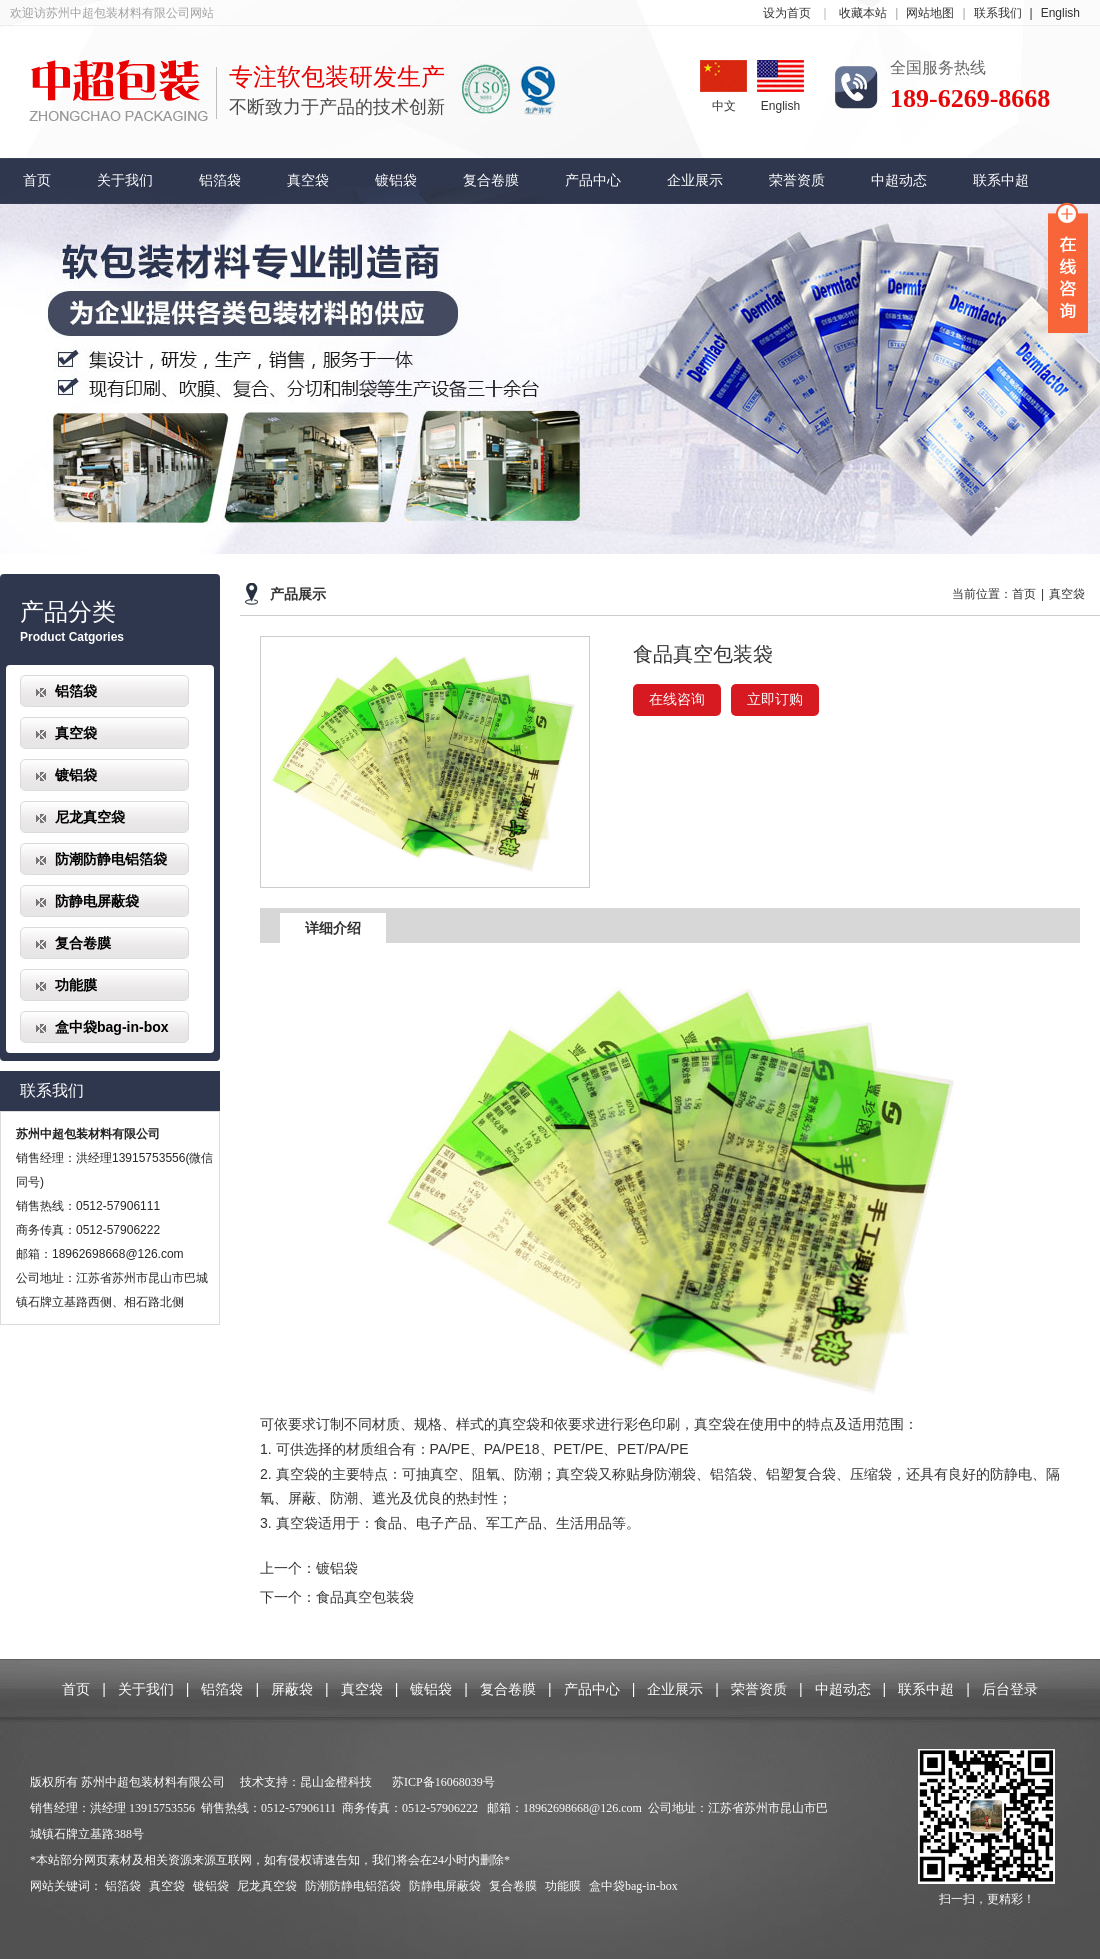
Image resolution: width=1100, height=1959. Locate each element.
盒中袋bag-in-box (112, 1027)
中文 (723, 86)
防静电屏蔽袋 (97, 901)
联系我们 (1007, 13)
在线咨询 (677, 699)
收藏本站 (863, 13)
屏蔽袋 (292, 1689)
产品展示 (298, 594)
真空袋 (308, 180)
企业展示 (695, 180)
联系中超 (1001, 180)
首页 (37, 180)
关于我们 (125, 180)
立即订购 (775, 699)
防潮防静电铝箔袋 (111, 859)
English (1060, 13)
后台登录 (1010, 1689)
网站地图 (930, 13)
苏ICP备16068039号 (443, 1782)
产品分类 (68, 612)
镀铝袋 (396, 180)
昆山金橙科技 (336, 1782)
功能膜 (76, 985)
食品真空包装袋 (365, 1597)
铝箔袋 (220, 180)
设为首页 (787, 13)
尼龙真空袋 (90, 817)
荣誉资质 (797, 180)
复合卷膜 (491, 180)
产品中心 (593, 180)
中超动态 (899, 180)
